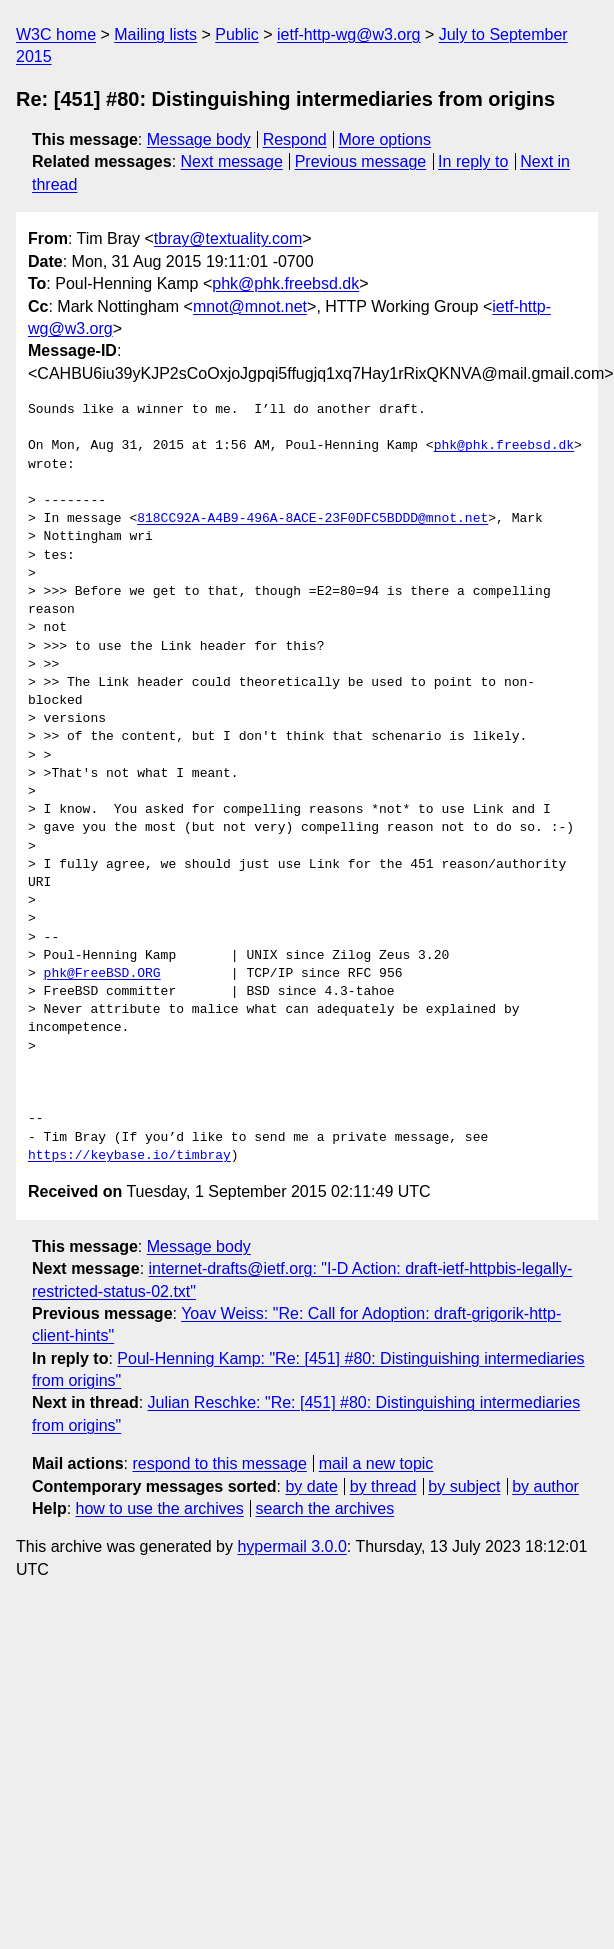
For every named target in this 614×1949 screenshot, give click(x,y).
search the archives (325, 1508)
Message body (199, 139)
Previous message (361, 161)
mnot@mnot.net (250, 306)
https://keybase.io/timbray (129, 1156)
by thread (383, 1486)
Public (237, 34)
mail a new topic (376, 1463)
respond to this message (219, 1463)
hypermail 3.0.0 (291, 1546)
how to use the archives (160, 1508)
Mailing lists (155, 34)
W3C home (56, 34)
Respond (295, 139)
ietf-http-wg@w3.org (348, 34)
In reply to (473, 161)
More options (385, 139)
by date (311, 1486)
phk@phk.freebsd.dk (285, 283)
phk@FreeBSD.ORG (102, 974)
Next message (232, 161)
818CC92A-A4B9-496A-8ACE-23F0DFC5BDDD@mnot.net (312, 519)
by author (545, 1486)
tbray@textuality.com (228, 238)
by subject (464, 1486)
